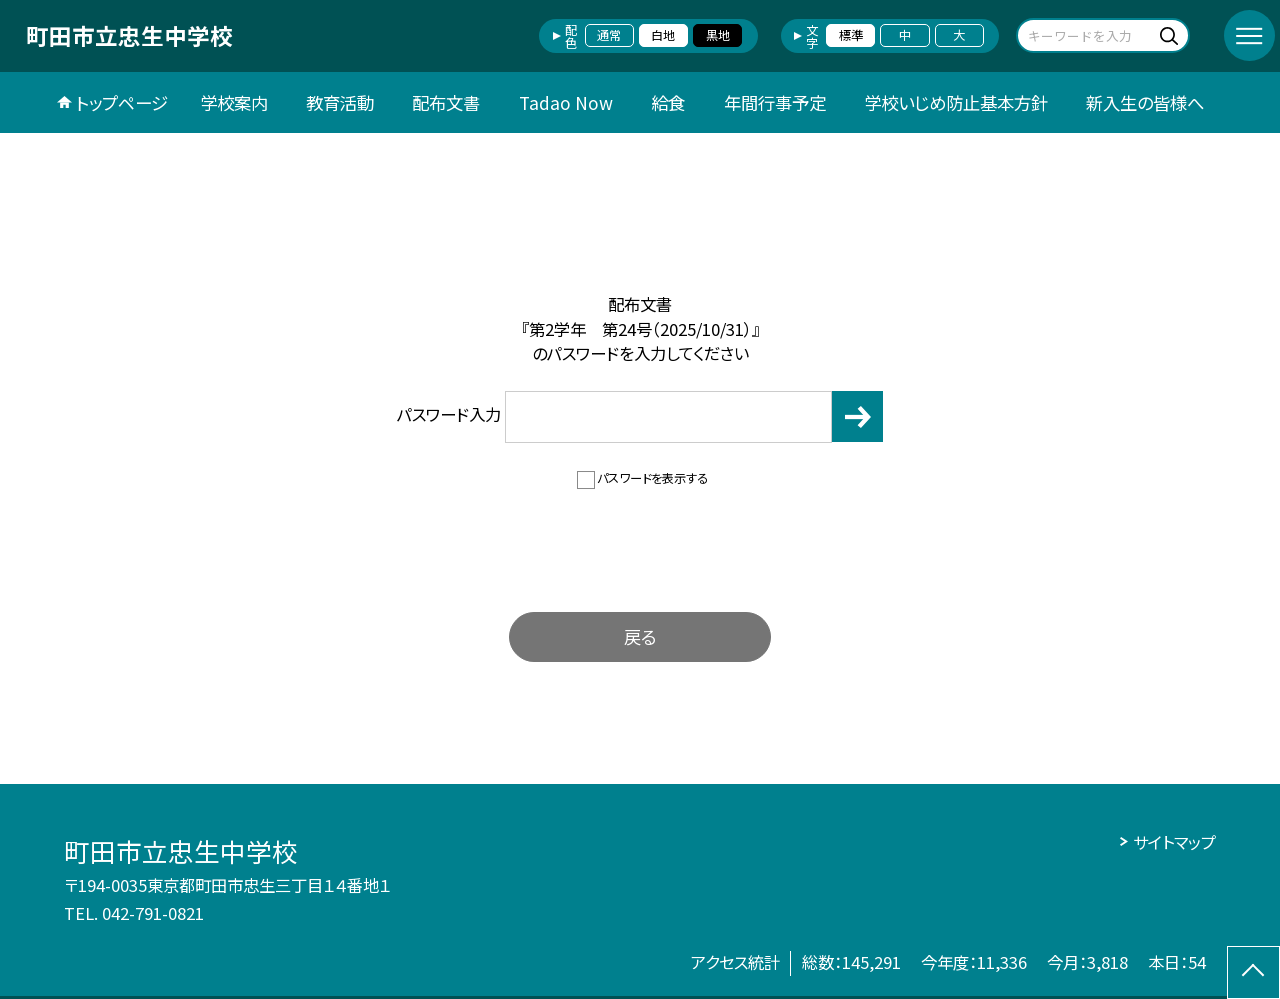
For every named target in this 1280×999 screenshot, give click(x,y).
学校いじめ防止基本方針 (956, 102)
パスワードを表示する (652, 478)
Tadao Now (566, 102)
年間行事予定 (775, 102)
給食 (668, 102)
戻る (640, 636)
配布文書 (446, 102)
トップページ (122, 102)
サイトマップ (1174, 842)
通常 (609, 35)
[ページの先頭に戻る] (1253, 972)
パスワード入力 (615, 416)
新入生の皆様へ (1145, 102)
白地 (663, 35)
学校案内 (234, 102)
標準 (851, 35)
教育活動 (340, 102)
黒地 (718, 35)
